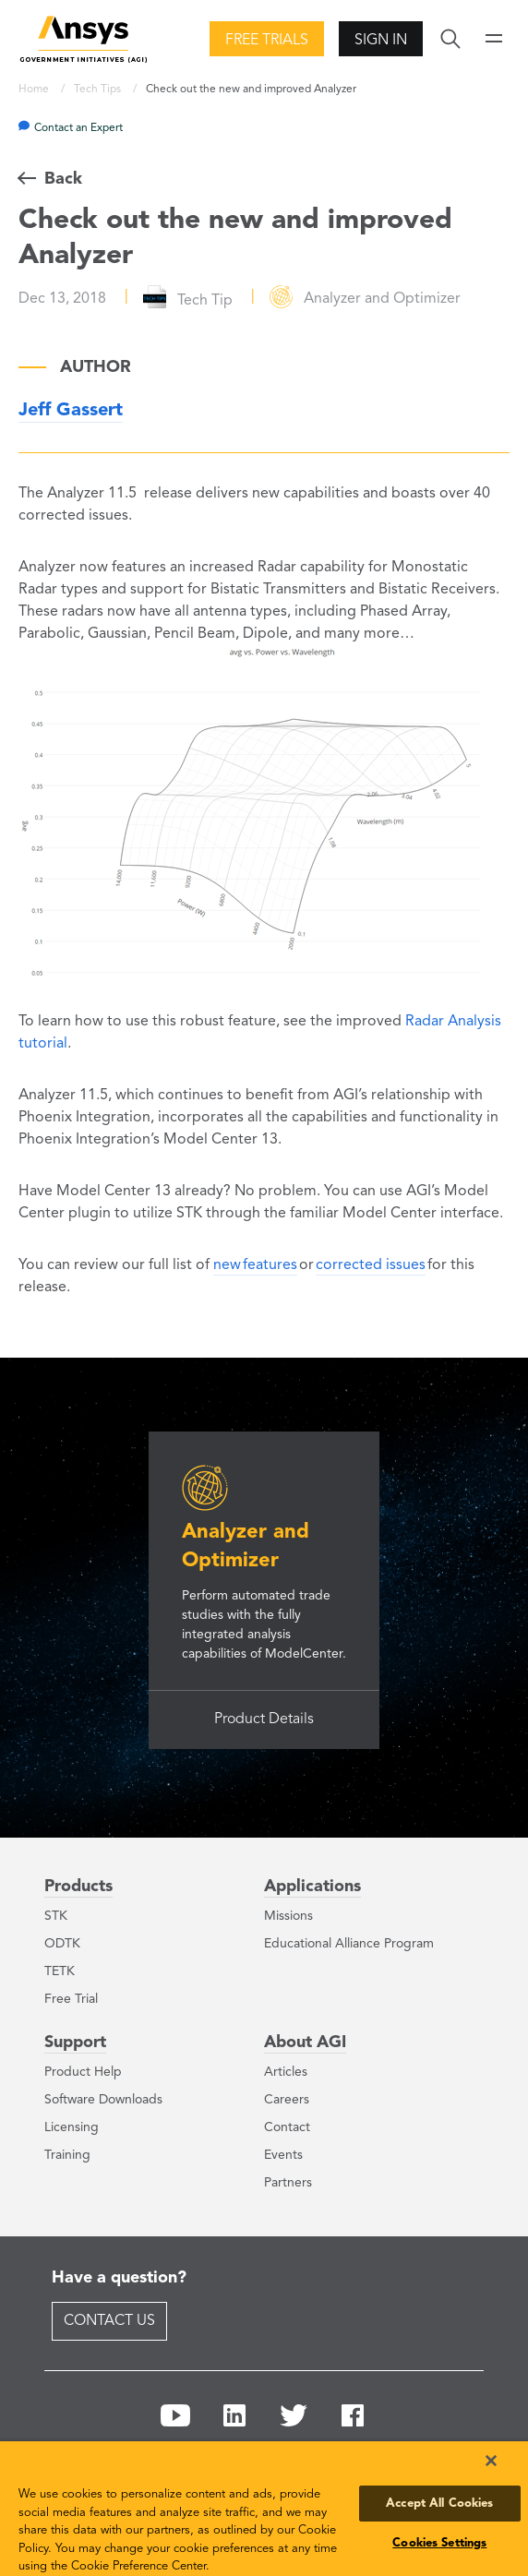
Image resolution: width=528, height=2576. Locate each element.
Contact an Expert (78, 128)
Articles (285, 2072)
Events (283, 2155)
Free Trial (71, 1999)
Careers (286, 2099)
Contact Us (109, 2321)
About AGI (305, 2042)
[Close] (491, 2460)
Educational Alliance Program (349, 1943)
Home (35, 89)
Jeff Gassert (70, 410)
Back (63, 179)
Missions (288, 1916)
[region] (264, 2508)
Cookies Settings (439, 2543)
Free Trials (266, 40)
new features (255, 1265)
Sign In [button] (380, 40)
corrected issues (371, 1265)
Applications (312, 1886)
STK (55, 1916)
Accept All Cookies (439, 2504)
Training (67, 2155)
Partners (288, 2182)
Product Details (264, 1719)
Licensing (71, 2127)
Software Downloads (103, 2099)
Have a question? (119, 2278)
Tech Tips (99, 89)
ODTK (62, 1943)
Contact (287, 2127)
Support (75, 2042)
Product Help (83, 2072)
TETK (59, 1971)
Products (78, 1886)
